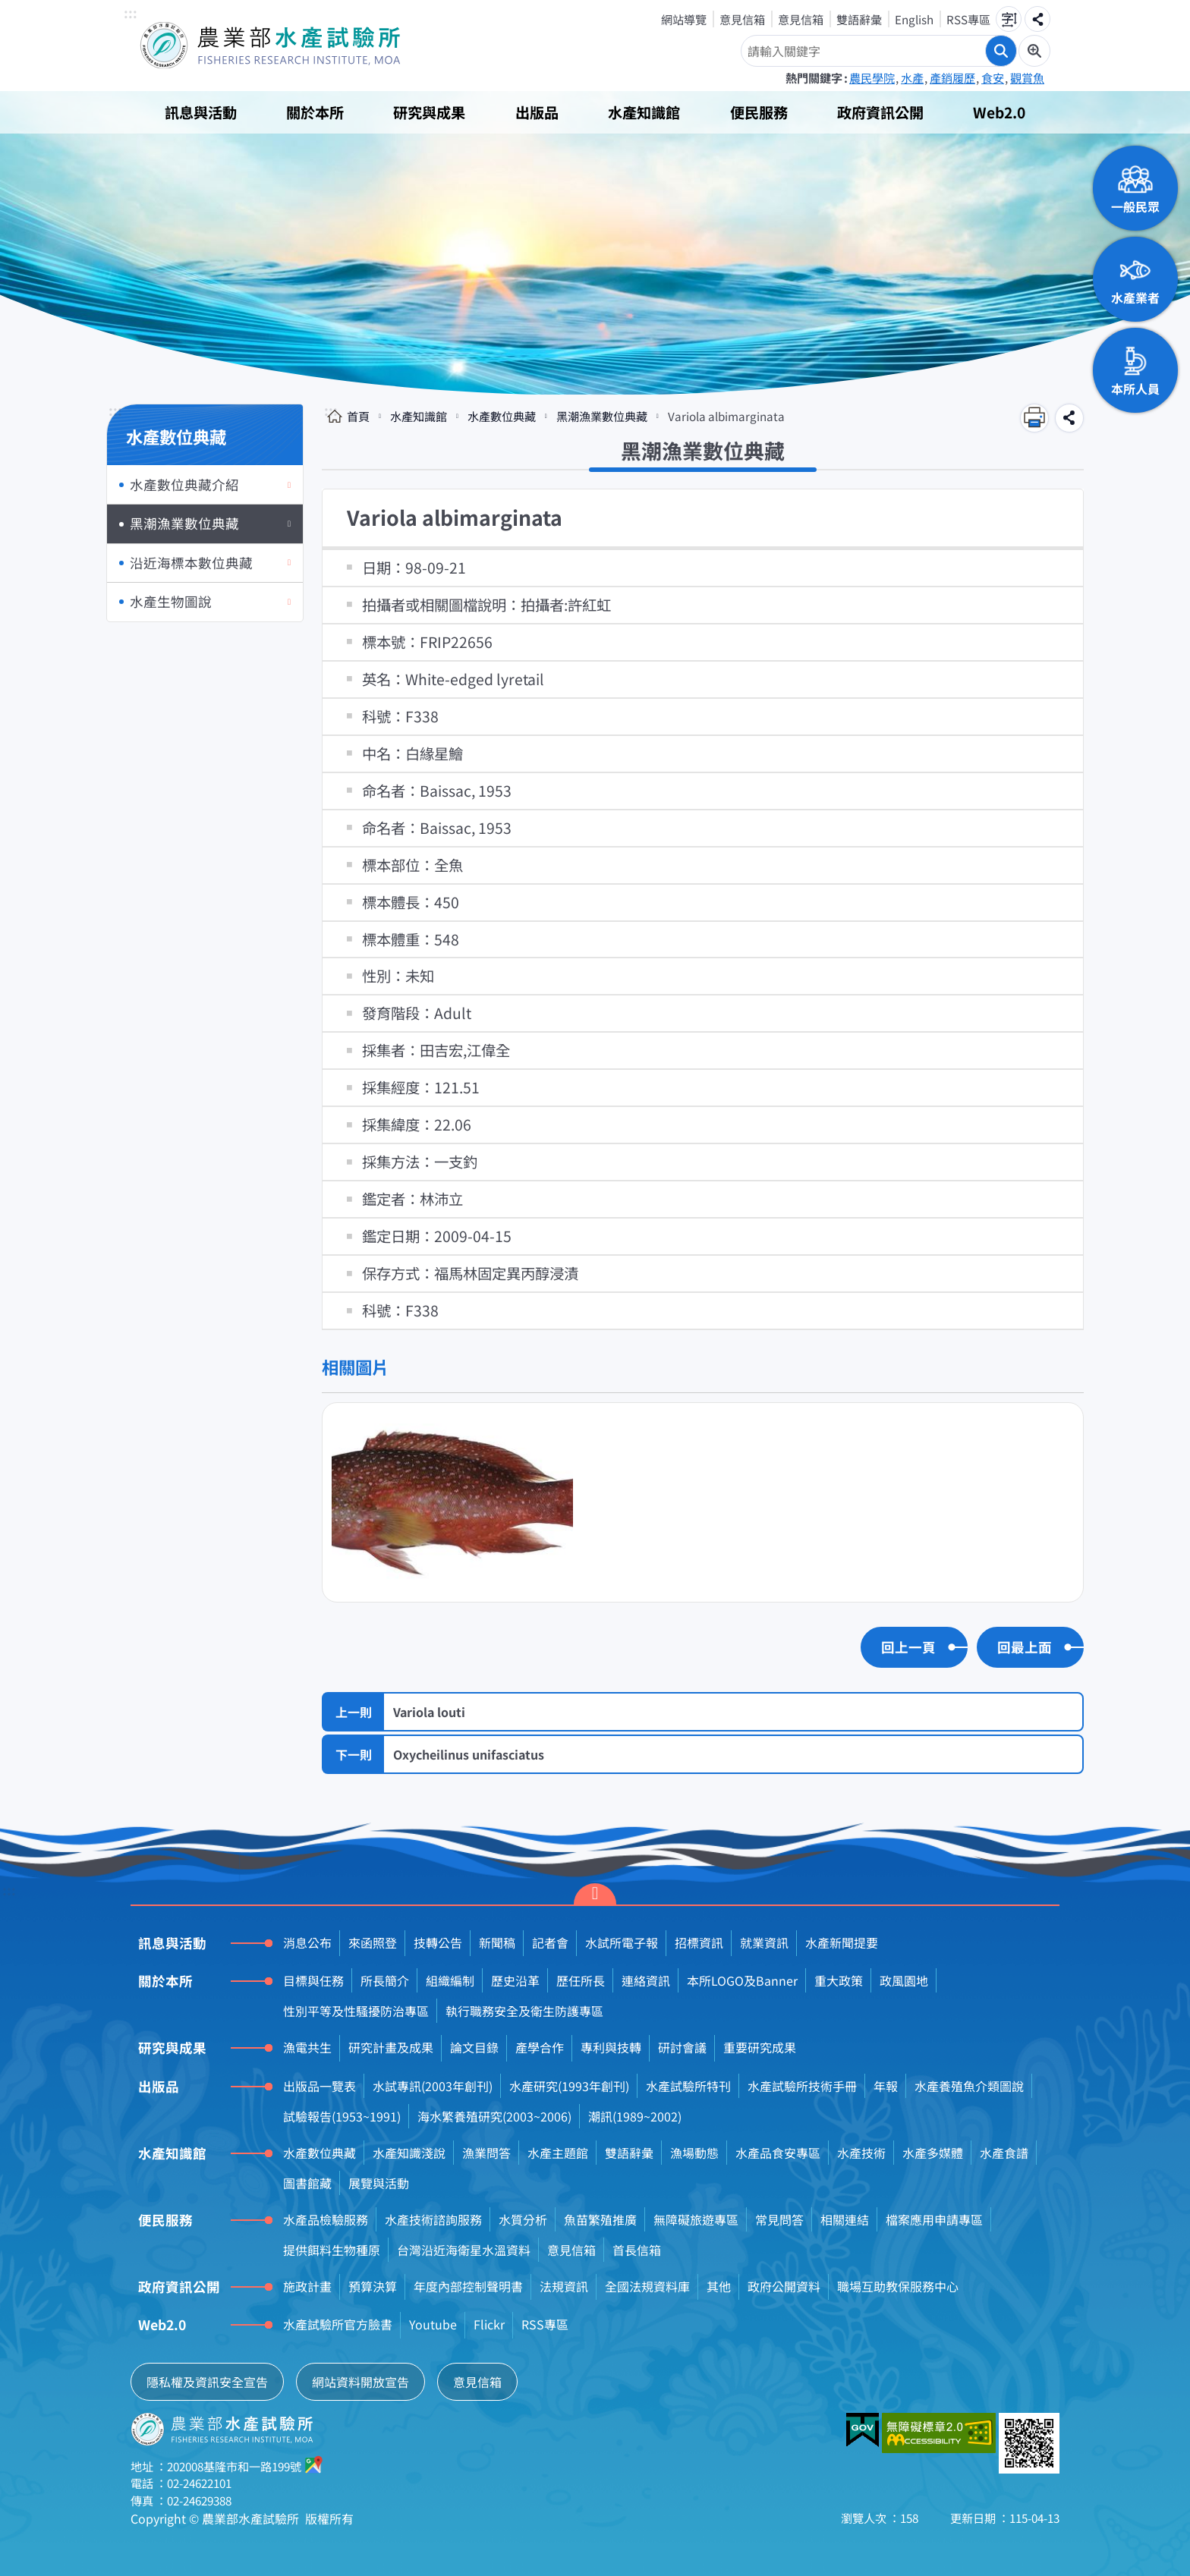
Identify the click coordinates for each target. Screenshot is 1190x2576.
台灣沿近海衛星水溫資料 (463, 2250)
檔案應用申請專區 (934, 2219)
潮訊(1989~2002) (635, 2116)
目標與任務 (313, 1980)
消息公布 (307, 1942)
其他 (719, 2286)
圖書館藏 (307, 2183)
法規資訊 (564, 2286)
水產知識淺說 (409, 2153)
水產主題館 (557, 2153)
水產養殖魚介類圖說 (969, 2086)
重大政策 (838, 1980)
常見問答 (779, 2219)
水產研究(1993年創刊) (569, 2086)
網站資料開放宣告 (360, 2382)
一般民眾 (1135, 206)
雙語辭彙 (859, 19)
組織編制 (450, 1980)
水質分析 (523, 2219)
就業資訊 (764, 1942)
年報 (886, 2086)
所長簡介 (384, 1980)
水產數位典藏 (502, 415)
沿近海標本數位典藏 (191, 562)
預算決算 (372, 2286)
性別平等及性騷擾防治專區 (356, 2011)
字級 (1009, 19)
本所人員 (1135, 388)
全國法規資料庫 (647, 2286)
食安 (992, 77)
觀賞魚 (1027, 77)
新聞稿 (497, 1942)
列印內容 (1034, 418)
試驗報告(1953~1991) (342, 2116)
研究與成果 (429, 112)
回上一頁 (908, 1646)
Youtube (433, 2324)
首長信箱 (636, 2250)
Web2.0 (999, 112)
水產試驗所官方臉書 (337, 2324)
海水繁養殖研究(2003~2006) (494, 2116)
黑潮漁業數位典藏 (184, 523)
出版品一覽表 (319, 2086)
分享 (1037, 19)
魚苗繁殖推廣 (600, 2219)
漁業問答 (486, 2153)
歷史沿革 (515, 1980)
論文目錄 (474, 2047)
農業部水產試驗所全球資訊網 (291, 45)
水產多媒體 (932, 2153)
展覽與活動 (378, 2183)
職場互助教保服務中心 (898, 2286)
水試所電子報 (621, 1942)
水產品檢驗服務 (325, 2219)
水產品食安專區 (777, 2153)
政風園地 (904, 1980)
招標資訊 (699, 1942)
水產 (912, 77)
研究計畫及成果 (390, 2047)
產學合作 (539, 2047)
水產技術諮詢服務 (433, 2219)
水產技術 (861, 2153)
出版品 (537, 112)
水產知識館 (644, 112)
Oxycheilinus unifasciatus (468, 1754)
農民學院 (872, 77)
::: (130, 14)
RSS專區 (968, 19)
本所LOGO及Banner (742, 1980)
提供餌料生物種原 (331, 2250)
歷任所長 (580, 1980)
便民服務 (759, 112)
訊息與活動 (201, 112)
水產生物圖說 (171, 601)
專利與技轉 (611, 2047)
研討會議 (682, 2047)
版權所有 (329, 2518)
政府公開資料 (784, 2286)
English (914, 19)
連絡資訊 (646, 1980)
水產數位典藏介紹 (184, 484)
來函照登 (372, 1942)
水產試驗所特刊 (688, 2086)
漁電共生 (307, 2047)
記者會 (550, 1942)
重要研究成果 (759, 2047)
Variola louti (429, 1712)
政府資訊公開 (880, 112)
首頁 (358, 415)
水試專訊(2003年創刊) (433, 2086)
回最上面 (1024, 1646)
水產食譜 (1004, 2153)
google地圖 (314, 2464)
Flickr (489, 2324)
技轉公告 (438, 1942)
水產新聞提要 (841, 1942)
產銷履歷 (952, 77)
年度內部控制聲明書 (468, 2286)
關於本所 (315, 112)
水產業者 (1135, 297)
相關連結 (844, 2219)
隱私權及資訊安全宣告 (207, 2382)
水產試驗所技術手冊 (802, 2086)
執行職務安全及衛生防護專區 (524, 2011)
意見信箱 (742, 19)
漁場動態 (694, 2153)
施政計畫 (307, 2286)
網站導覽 (684, 19)
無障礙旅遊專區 (695, 2219)
